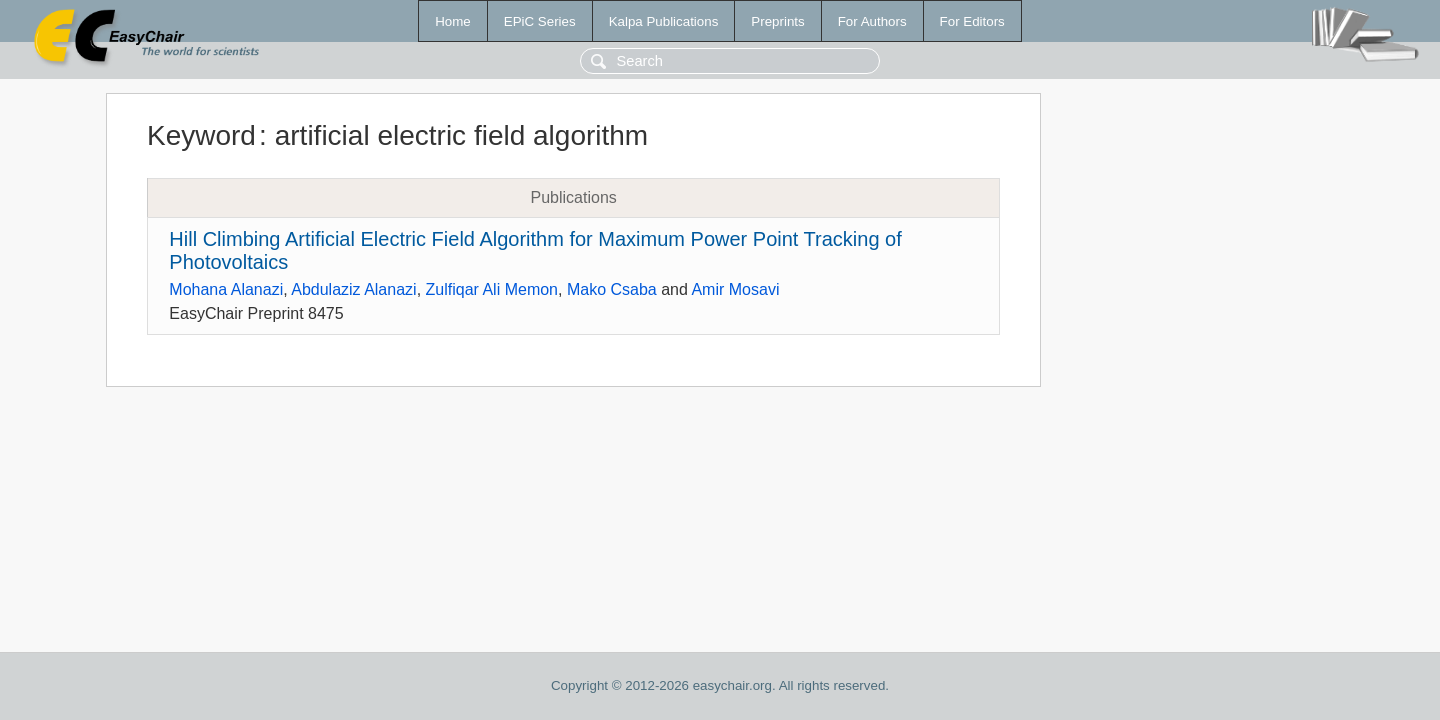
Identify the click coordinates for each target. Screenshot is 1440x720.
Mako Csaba (612, 289)
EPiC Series (540, 21)
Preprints (777, 21)
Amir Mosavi (735, 289)
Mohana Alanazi (226, 289)
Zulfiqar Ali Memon (492, 289)
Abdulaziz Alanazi (353, 289)
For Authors (872, 21)
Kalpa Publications (664, 21)
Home (453, 21)
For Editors (972, 21)
